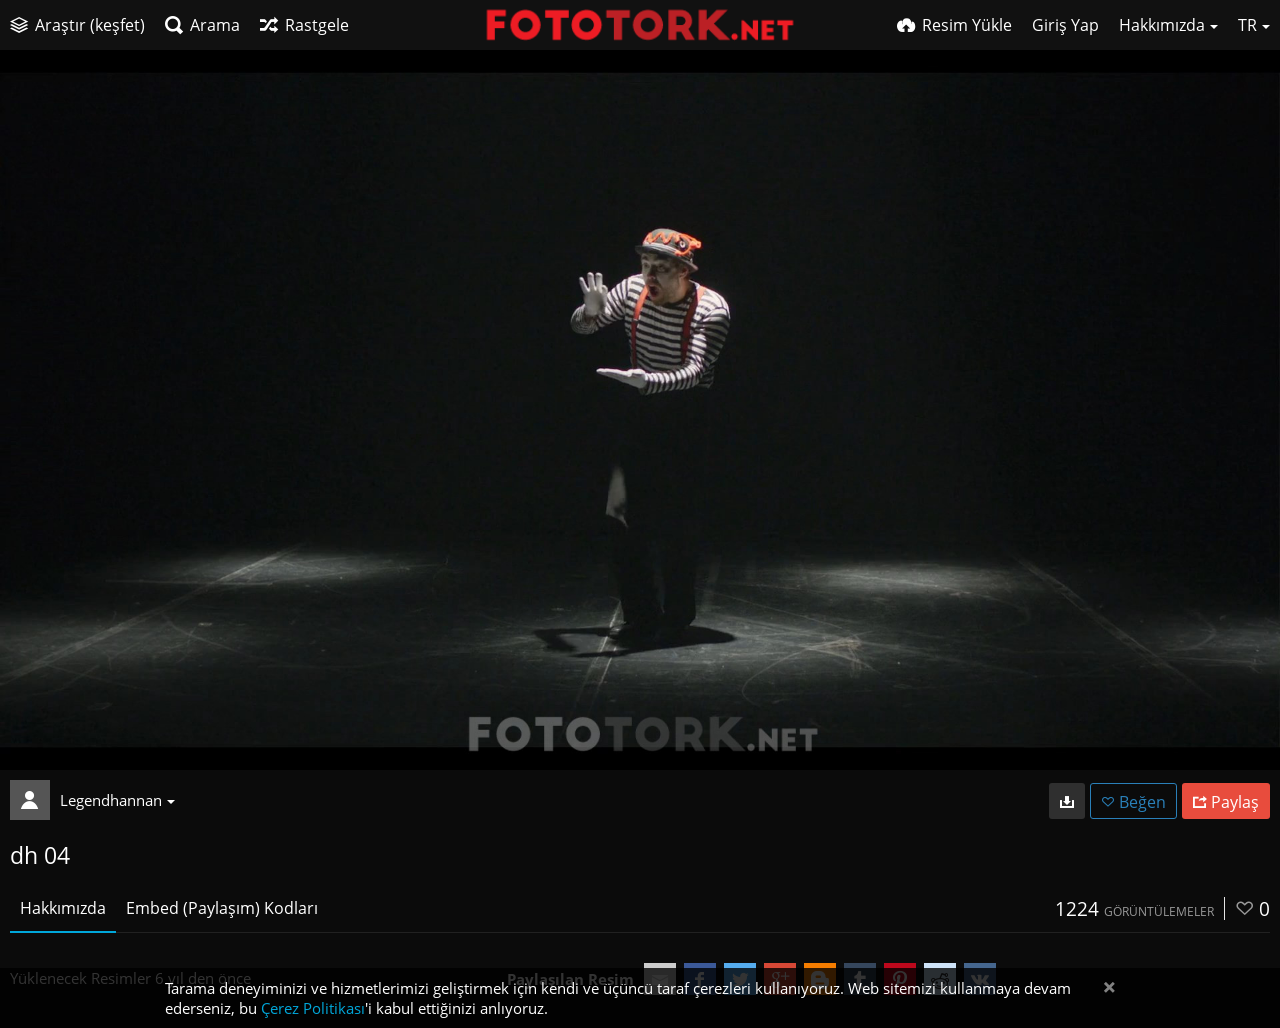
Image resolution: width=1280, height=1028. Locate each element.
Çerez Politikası (313, 1008)
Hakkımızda (63, 908)
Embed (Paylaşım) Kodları (222, 908)
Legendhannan (117, 800)
